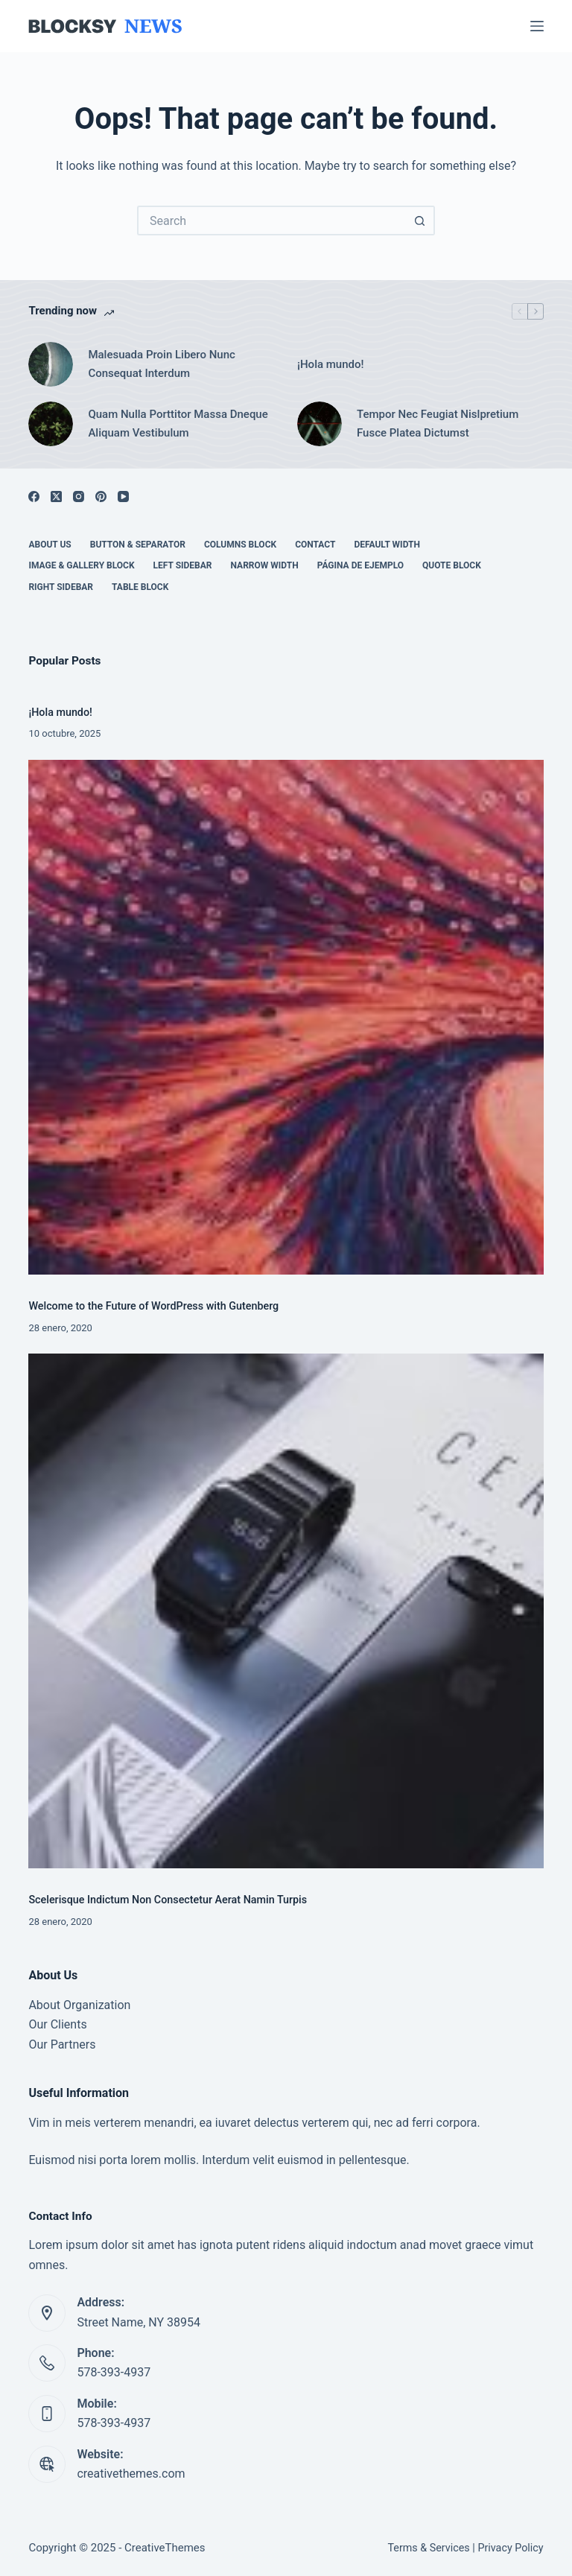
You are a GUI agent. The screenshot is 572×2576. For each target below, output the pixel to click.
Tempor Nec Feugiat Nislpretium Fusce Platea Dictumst (437, 423)
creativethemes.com (131, 2473)
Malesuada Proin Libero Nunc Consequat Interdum (161, 364)
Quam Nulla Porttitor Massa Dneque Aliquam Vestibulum (177, 423)
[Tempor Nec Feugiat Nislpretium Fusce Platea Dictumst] (319, 424)
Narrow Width (265, 565)
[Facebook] (33, 496)
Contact (315, 544)
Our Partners (61, 2044)
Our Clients (57, 2024)
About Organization (79, 2005)
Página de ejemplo (360, 565)
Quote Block (451, 565)
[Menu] (537, 26)
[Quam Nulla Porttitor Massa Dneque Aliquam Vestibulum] (50, 424)
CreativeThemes (165, 2547)
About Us (49, 544)
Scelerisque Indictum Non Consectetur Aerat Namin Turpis (167, 1900)
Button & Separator (137, 544)
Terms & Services (428, 2548)
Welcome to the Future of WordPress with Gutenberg (153, 1306)
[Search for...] (271, 220)
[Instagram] (78, 496)
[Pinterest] (101, 496)
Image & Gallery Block (81, 565)
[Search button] (420, 220)
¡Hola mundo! (330, 364)
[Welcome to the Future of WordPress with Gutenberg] (285, 1017)
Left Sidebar (182, 565)
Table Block (140, 587)
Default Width (387, 544)
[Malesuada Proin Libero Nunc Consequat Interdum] (50, 364)
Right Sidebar (60, 587)
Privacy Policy (510, 2548)
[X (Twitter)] (56, 496)
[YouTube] (123, 496)
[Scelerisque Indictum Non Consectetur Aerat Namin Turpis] (285, 1611)
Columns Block (240, 544)
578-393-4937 (113, 2372)
